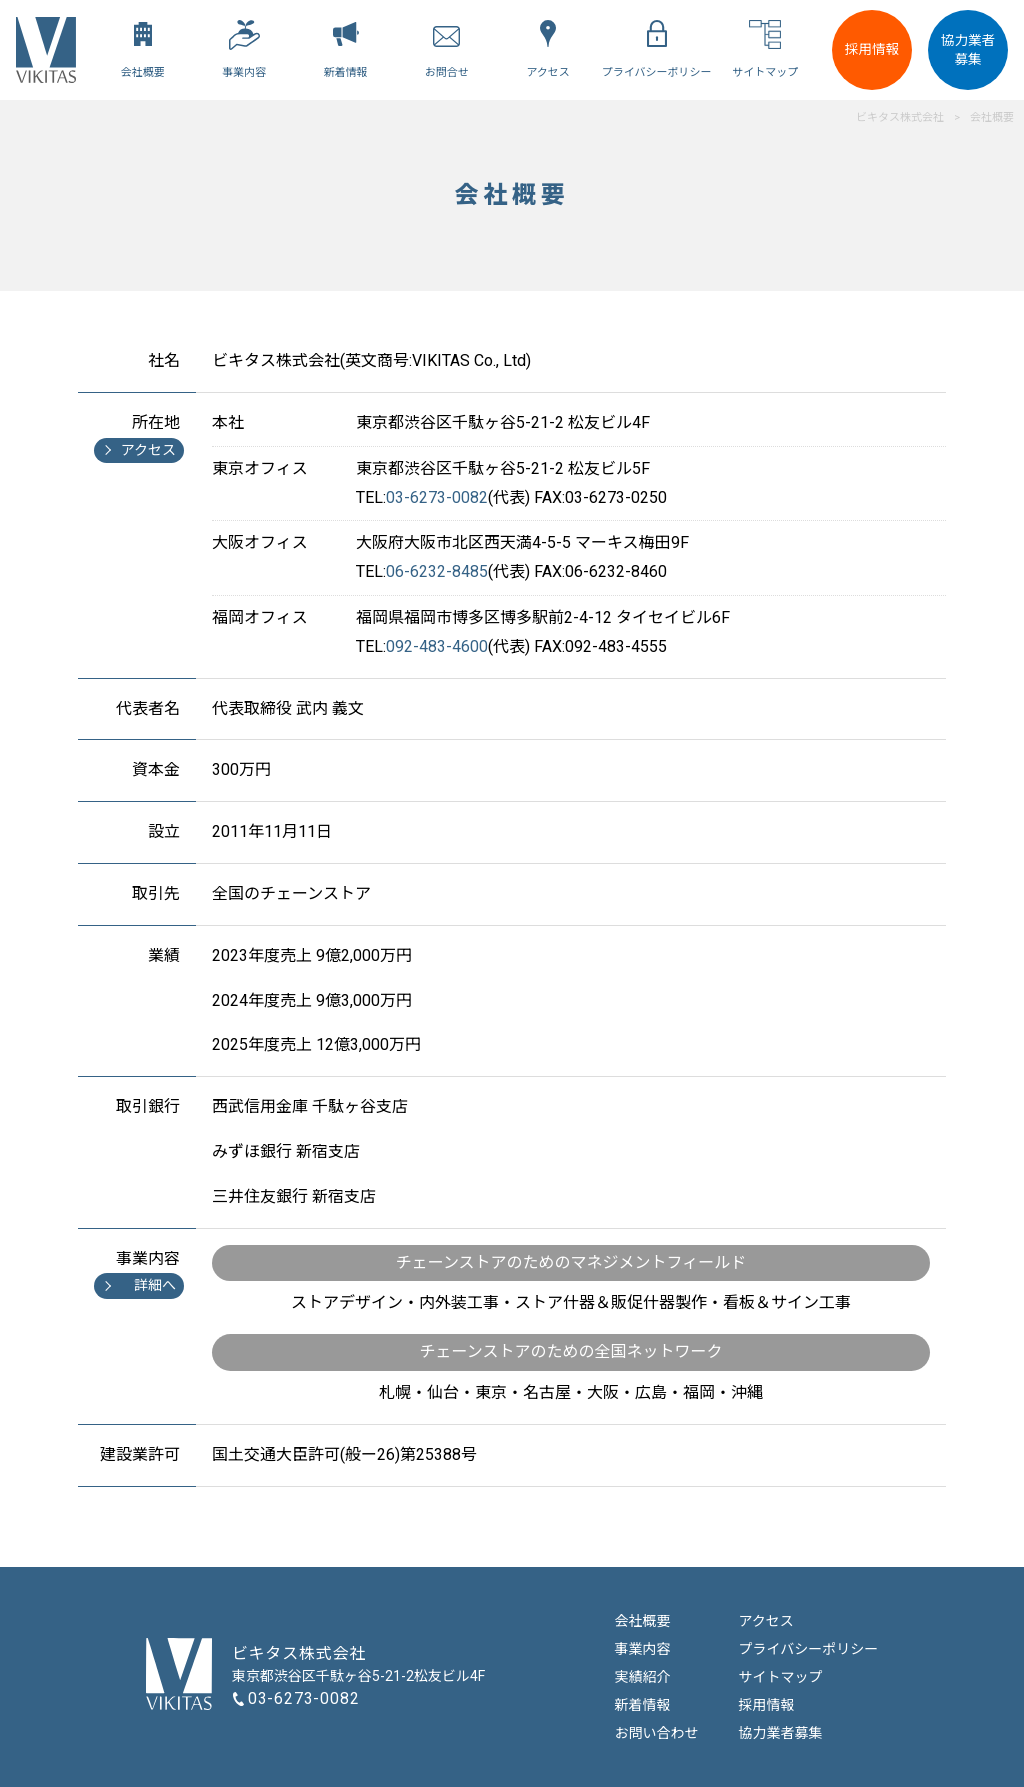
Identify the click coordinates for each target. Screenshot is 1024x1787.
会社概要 (643, 1621)
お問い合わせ (657, 1733)
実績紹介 (643, 1677)
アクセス (766, 1621)
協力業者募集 (968, 49)
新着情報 (643, 1705)
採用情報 (872, 49)
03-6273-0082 (304, 1698)
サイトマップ (781, 1677)
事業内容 (643, 1649)
